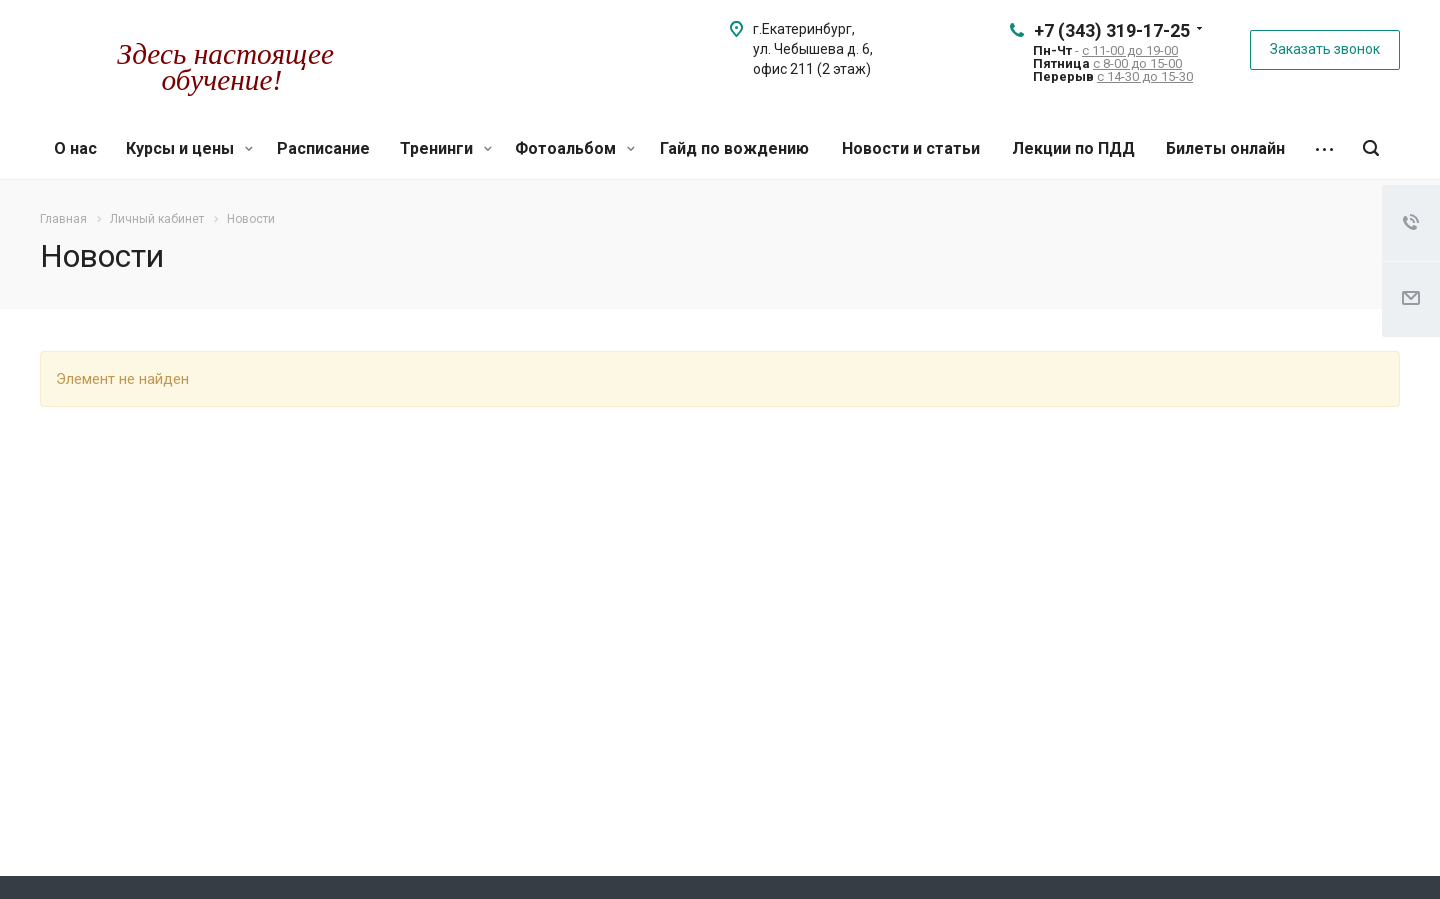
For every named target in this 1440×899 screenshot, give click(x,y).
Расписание (323, 148)
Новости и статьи (911, 148)
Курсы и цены (189, 148)
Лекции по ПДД (1073, 148)
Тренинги (446, 148)
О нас (75, 148)
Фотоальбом (575, 148)
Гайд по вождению (734, 148)
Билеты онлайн (1225, 148)
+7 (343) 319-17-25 (1112, 30)
